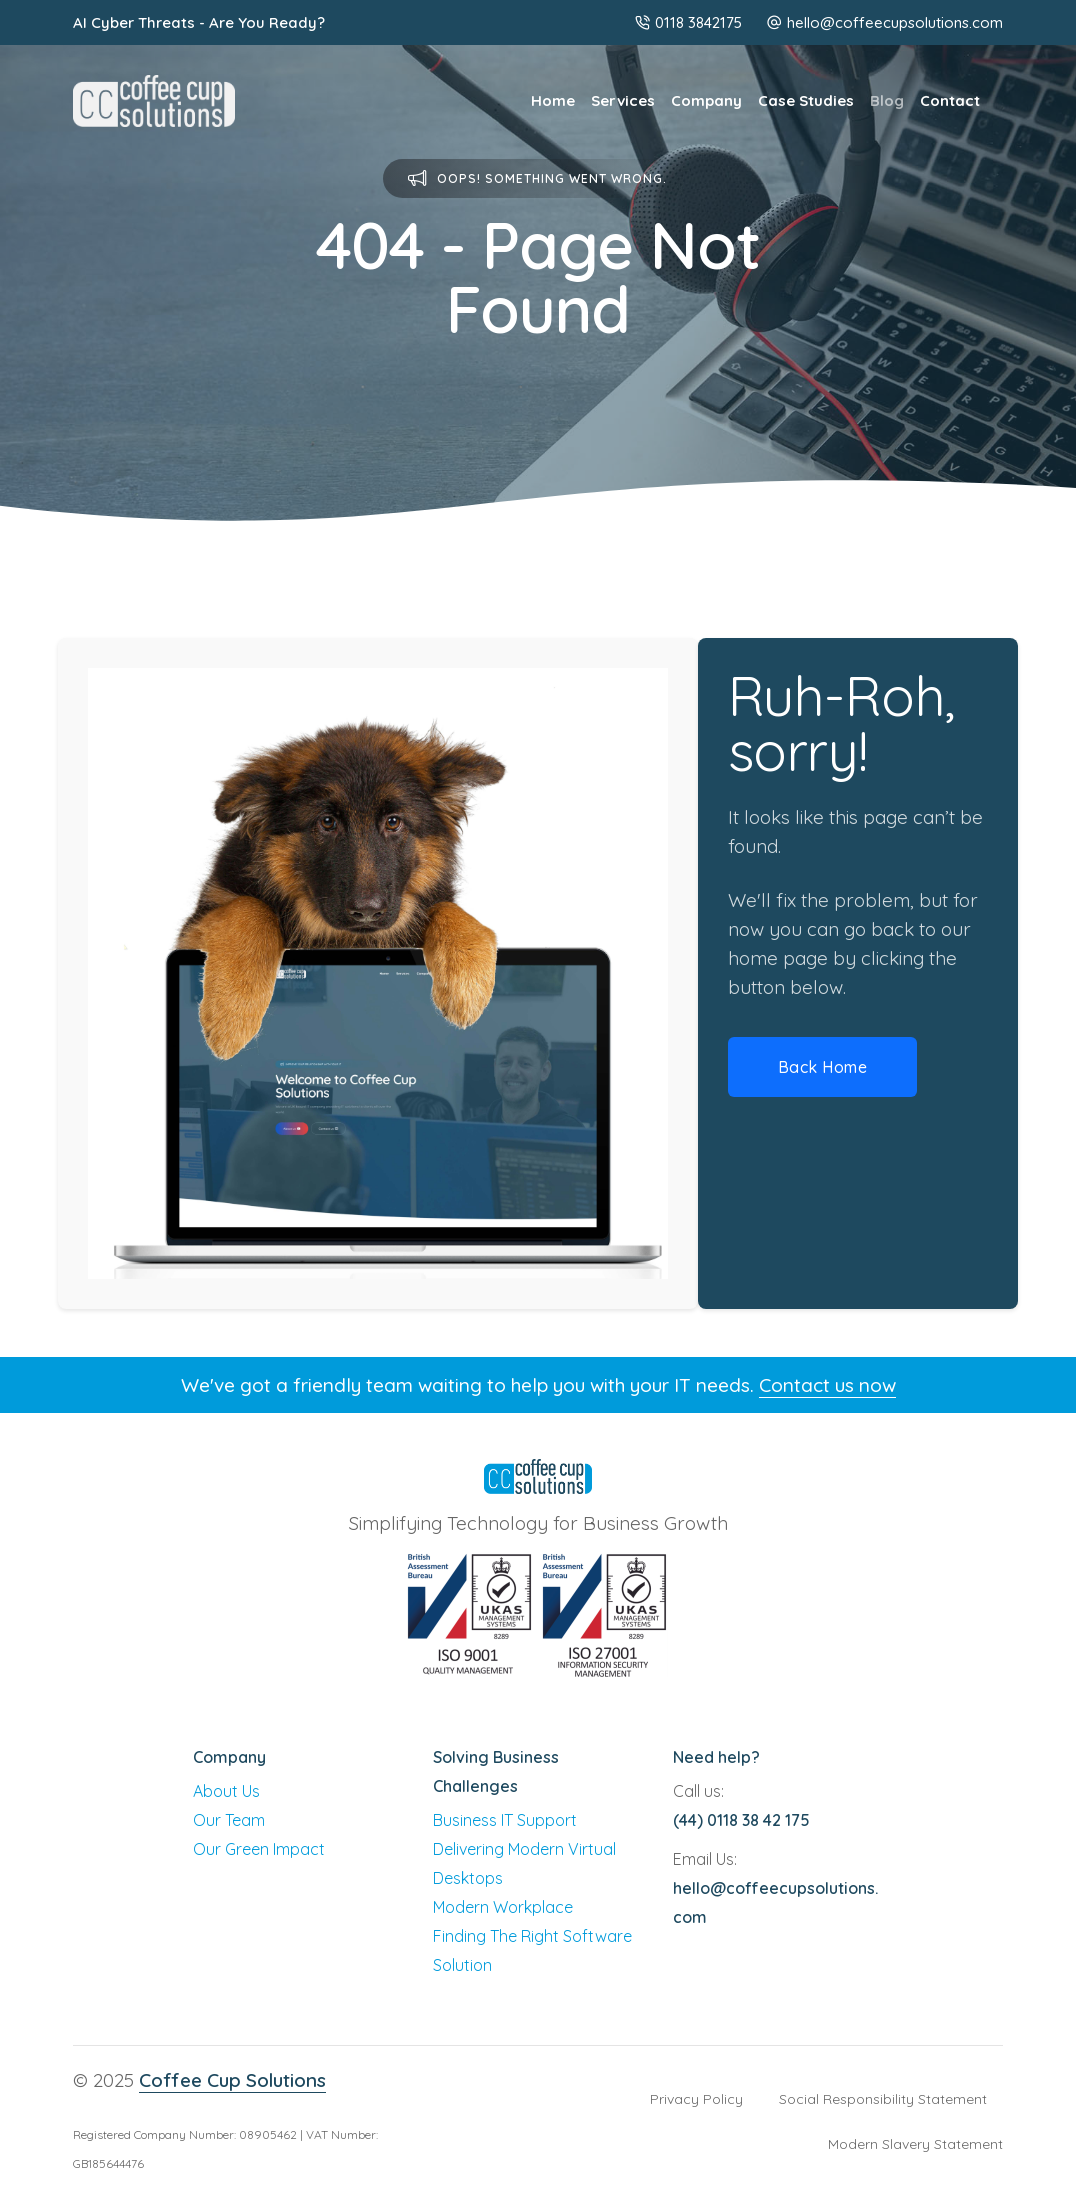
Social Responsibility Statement (883, 2099)
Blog (887, 100)
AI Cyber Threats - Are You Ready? (199, 22)
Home (553, 100)
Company (706, 100)
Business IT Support (505, 1820)
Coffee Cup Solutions (232, 2080)
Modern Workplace (503, 1907)
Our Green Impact (259, 1849)
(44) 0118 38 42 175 (741, 1820)
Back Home (823, 1067)
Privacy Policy (696, 2099)
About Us (226, 1791)
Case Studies (806, 100)
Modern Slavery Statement (915, 2144)
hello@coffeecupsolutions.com (895, 22)
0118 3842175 (688, 22)
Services (623, 100)
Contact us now (827, 1385)
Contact (950, 100)
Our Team (229, 1820)
